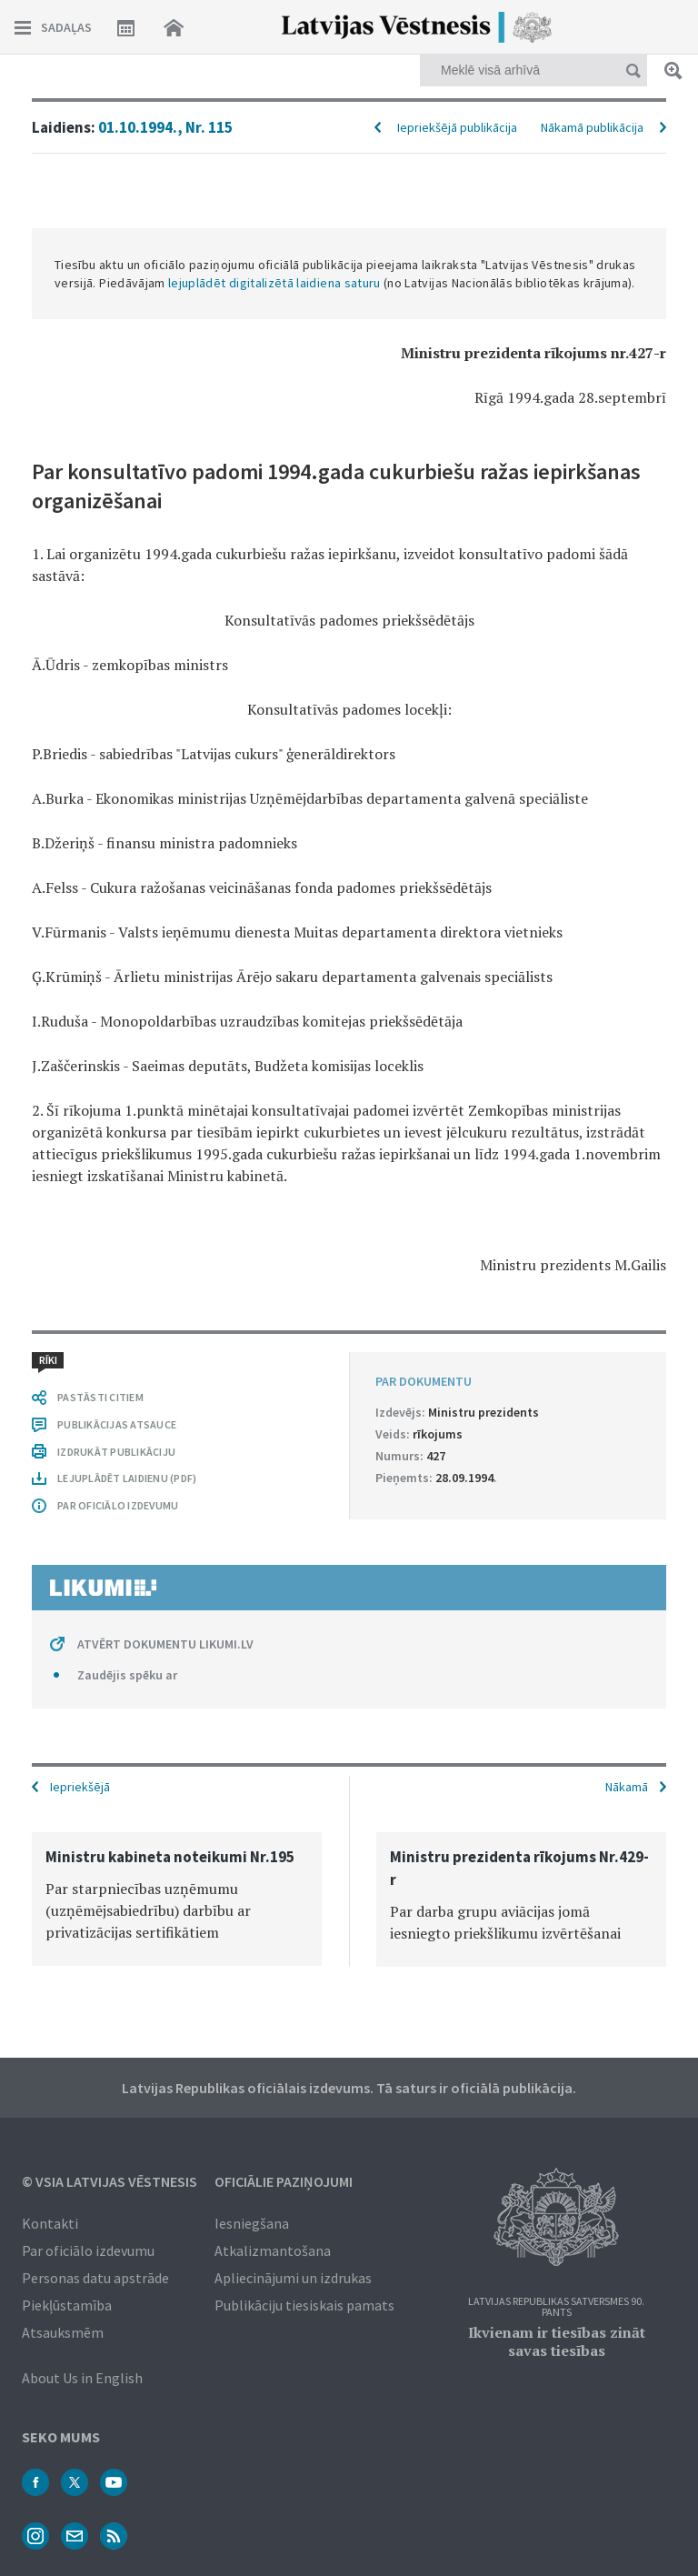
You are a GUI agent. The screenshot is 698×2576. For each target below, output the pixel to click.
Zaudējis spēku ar (127, 1675)
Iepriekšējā (80, 1787)
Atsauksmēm (63, 2332)
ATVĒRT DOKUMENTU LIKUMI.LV (165, 1644)
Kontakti (50, 2223)
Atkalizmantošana (272, 2250)
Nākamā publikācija (592, 127)
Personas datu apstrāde (95, 2278)
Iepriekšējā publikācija (457, 127)
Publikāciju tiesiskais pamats (304, 2305)
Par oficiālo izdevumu (88, 2250)
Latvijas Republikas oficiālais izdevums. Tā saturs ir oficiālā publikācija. (349, 2088)
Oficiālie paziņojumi (283, 2181)
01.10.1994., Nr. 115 (165, 127)
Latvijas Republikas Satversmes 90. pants (556, 2307)
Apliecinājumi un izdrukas (293, 2278)
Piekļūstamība (67, 2305)
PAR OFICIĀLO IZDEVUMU (117, 1505)
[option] (177, 1899)
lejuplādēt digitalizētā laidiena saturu (274, 283)
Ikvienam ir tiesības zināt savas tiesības (556, 2341)
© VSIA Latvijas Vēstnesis (109, 2181)
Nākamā (626, 1787)
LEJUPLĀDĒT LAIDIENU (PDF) (126, 1478)
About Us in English (82, 2378)
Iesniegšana (251, 2223)
